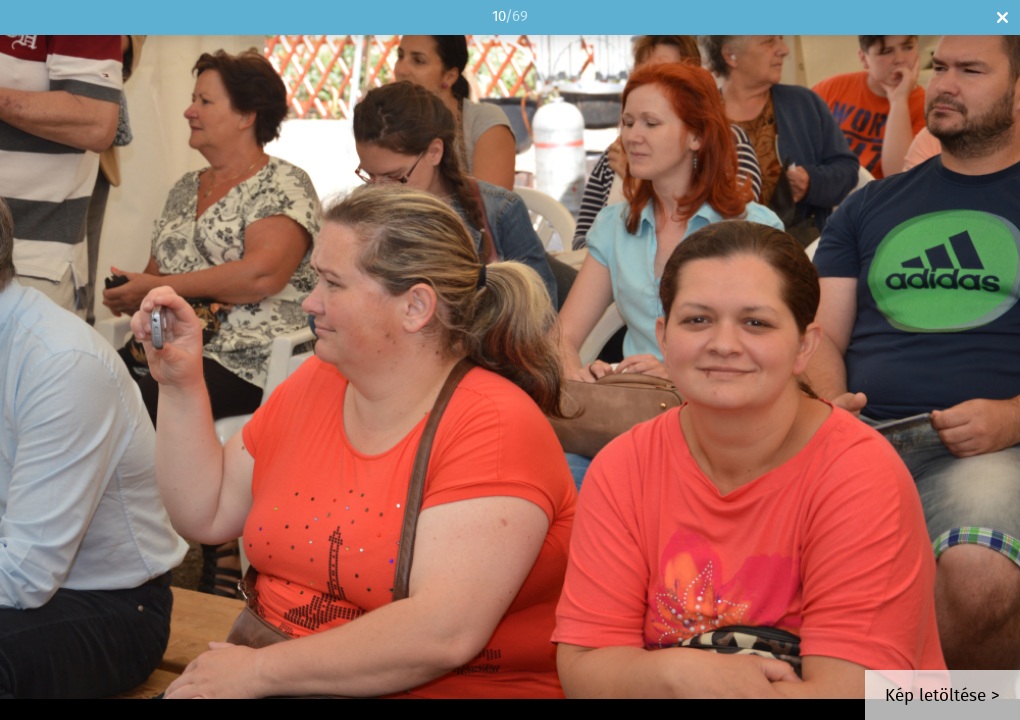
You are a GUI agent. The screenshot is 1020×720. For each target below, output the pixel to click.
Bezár (1002, 17)
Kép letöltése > (942, 696)
